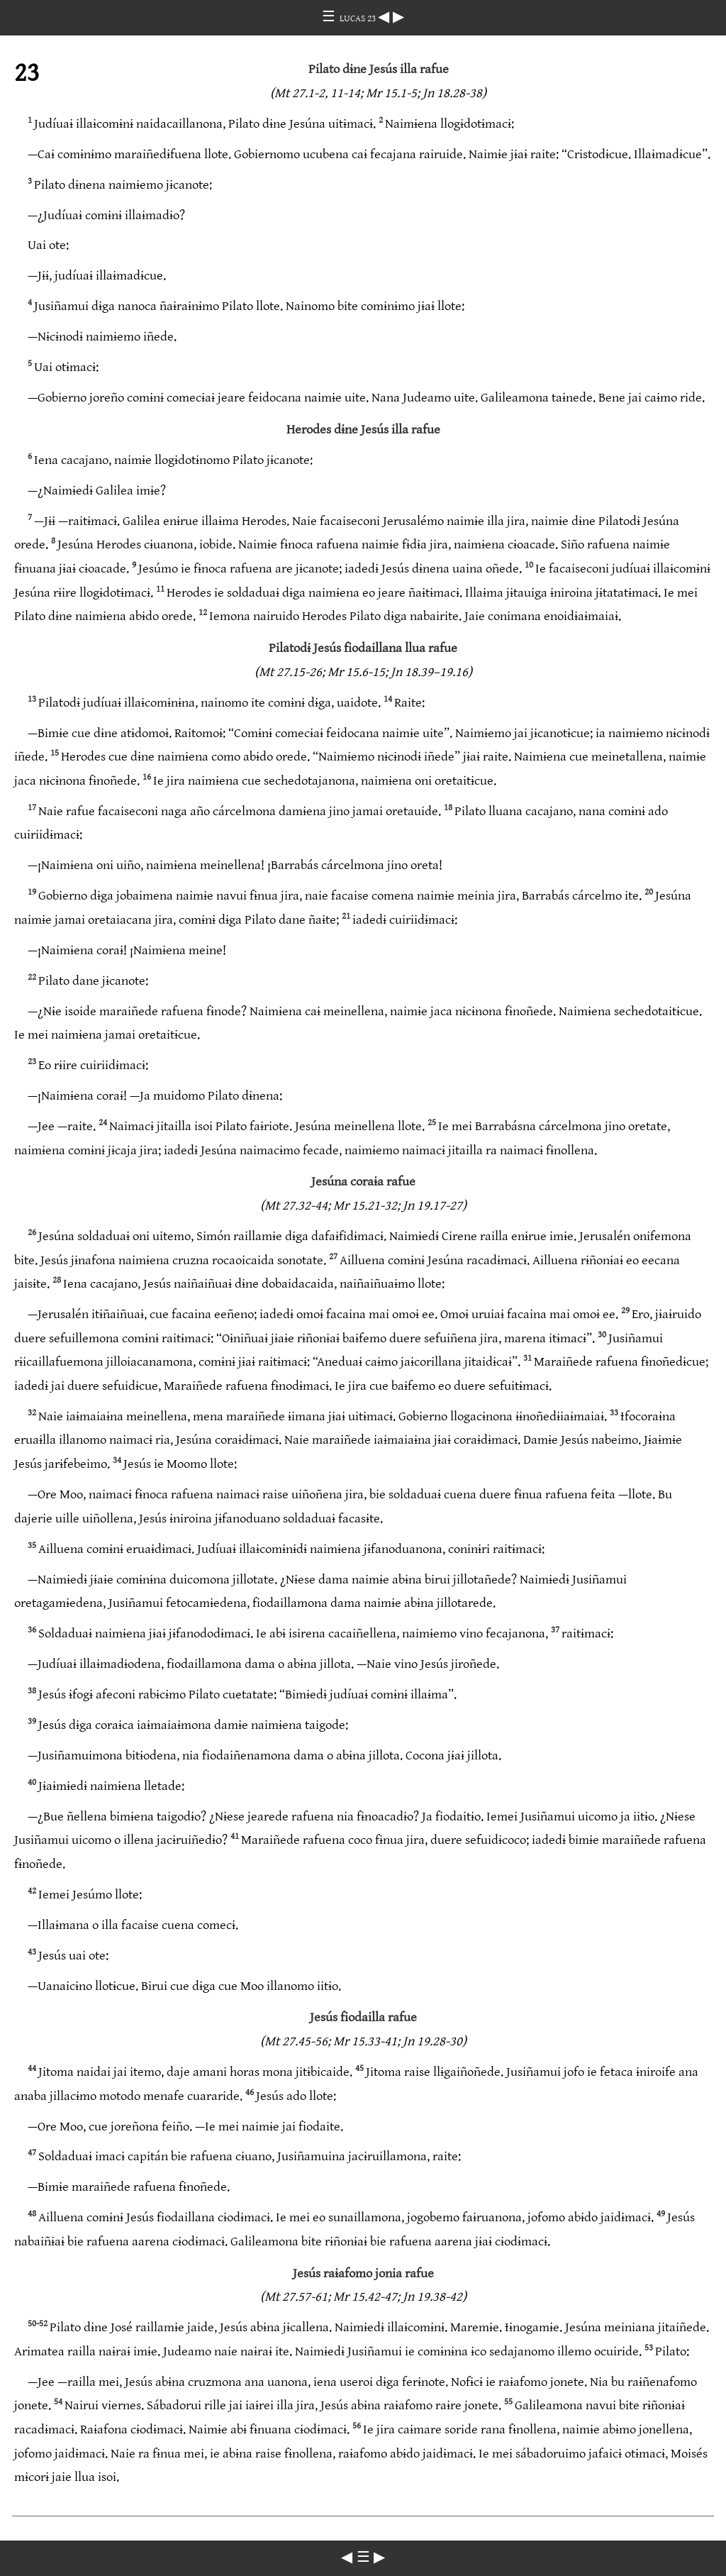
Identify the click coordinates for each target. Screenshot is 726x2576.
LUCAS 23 (359, 18)
